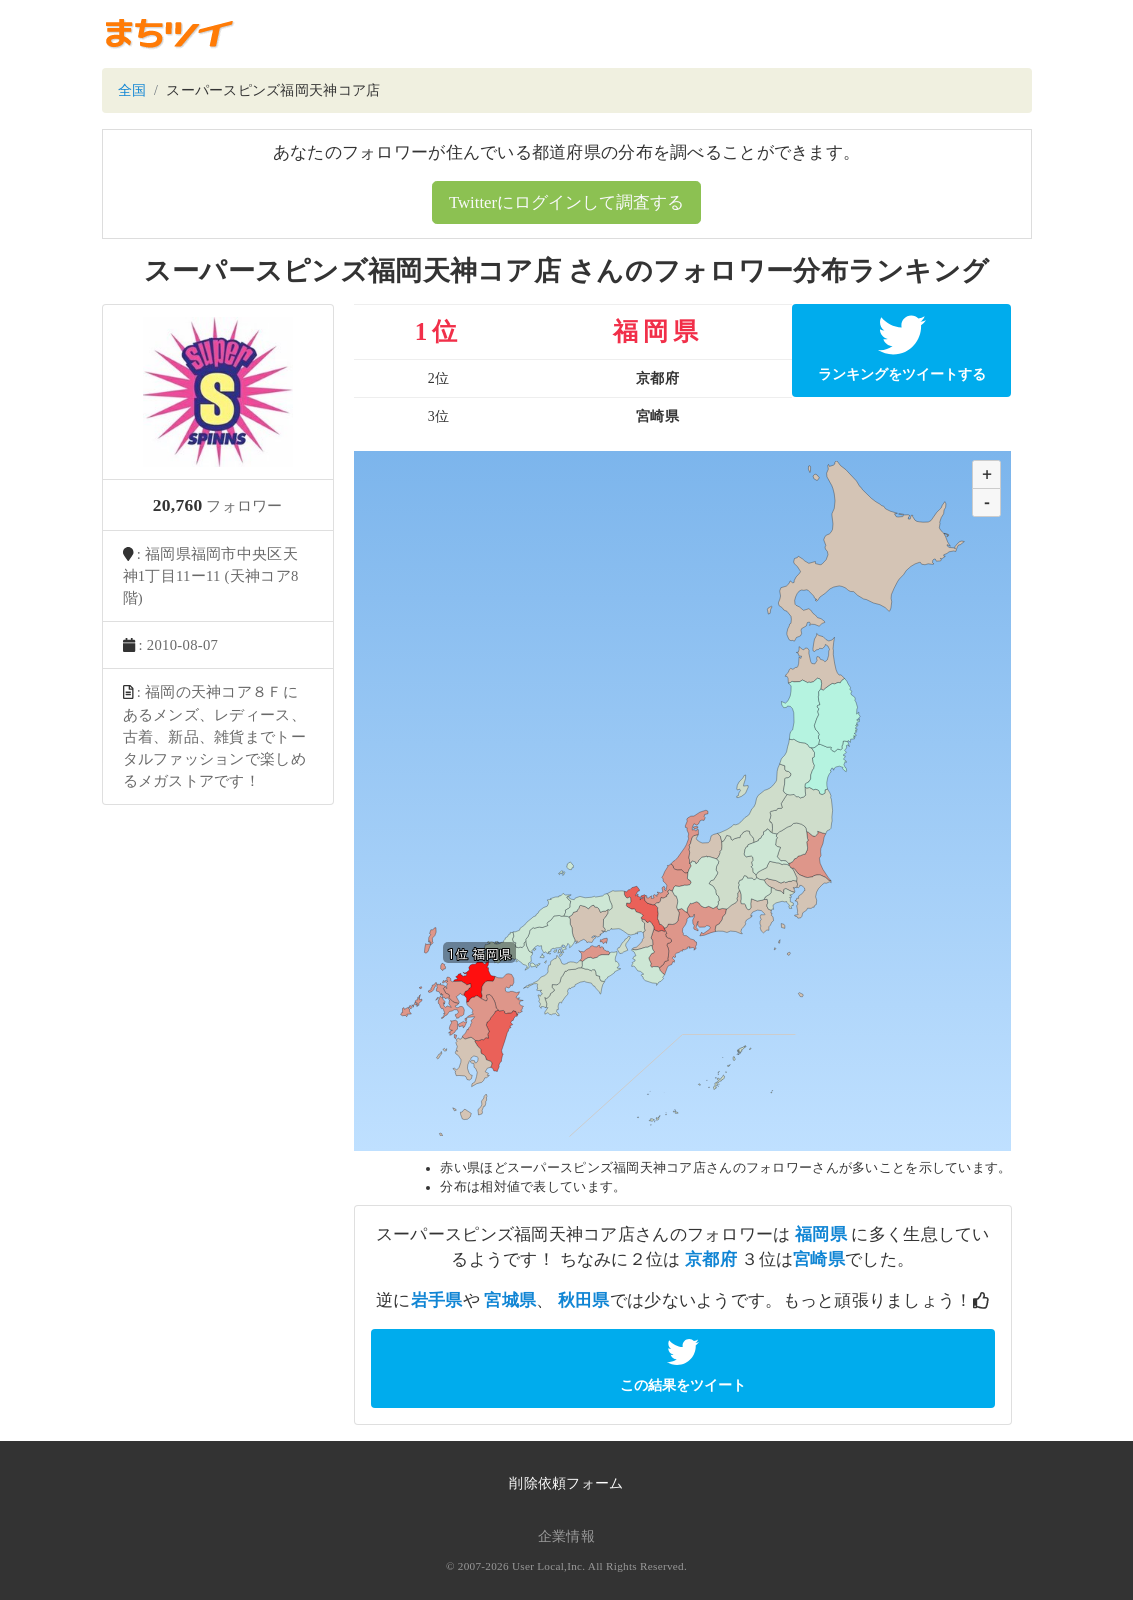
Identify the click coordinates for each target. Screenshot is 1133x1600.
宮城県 (510, 1300)
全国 (132, 90)
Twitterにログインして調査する (566, 202)
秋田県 (584, 1300)
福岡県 (821, 1234)
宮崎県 (819, 1259)
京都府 (711, 1259)
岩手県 (437, 1300)
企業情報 (566, 1536)
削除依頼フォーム (566, 1483)
